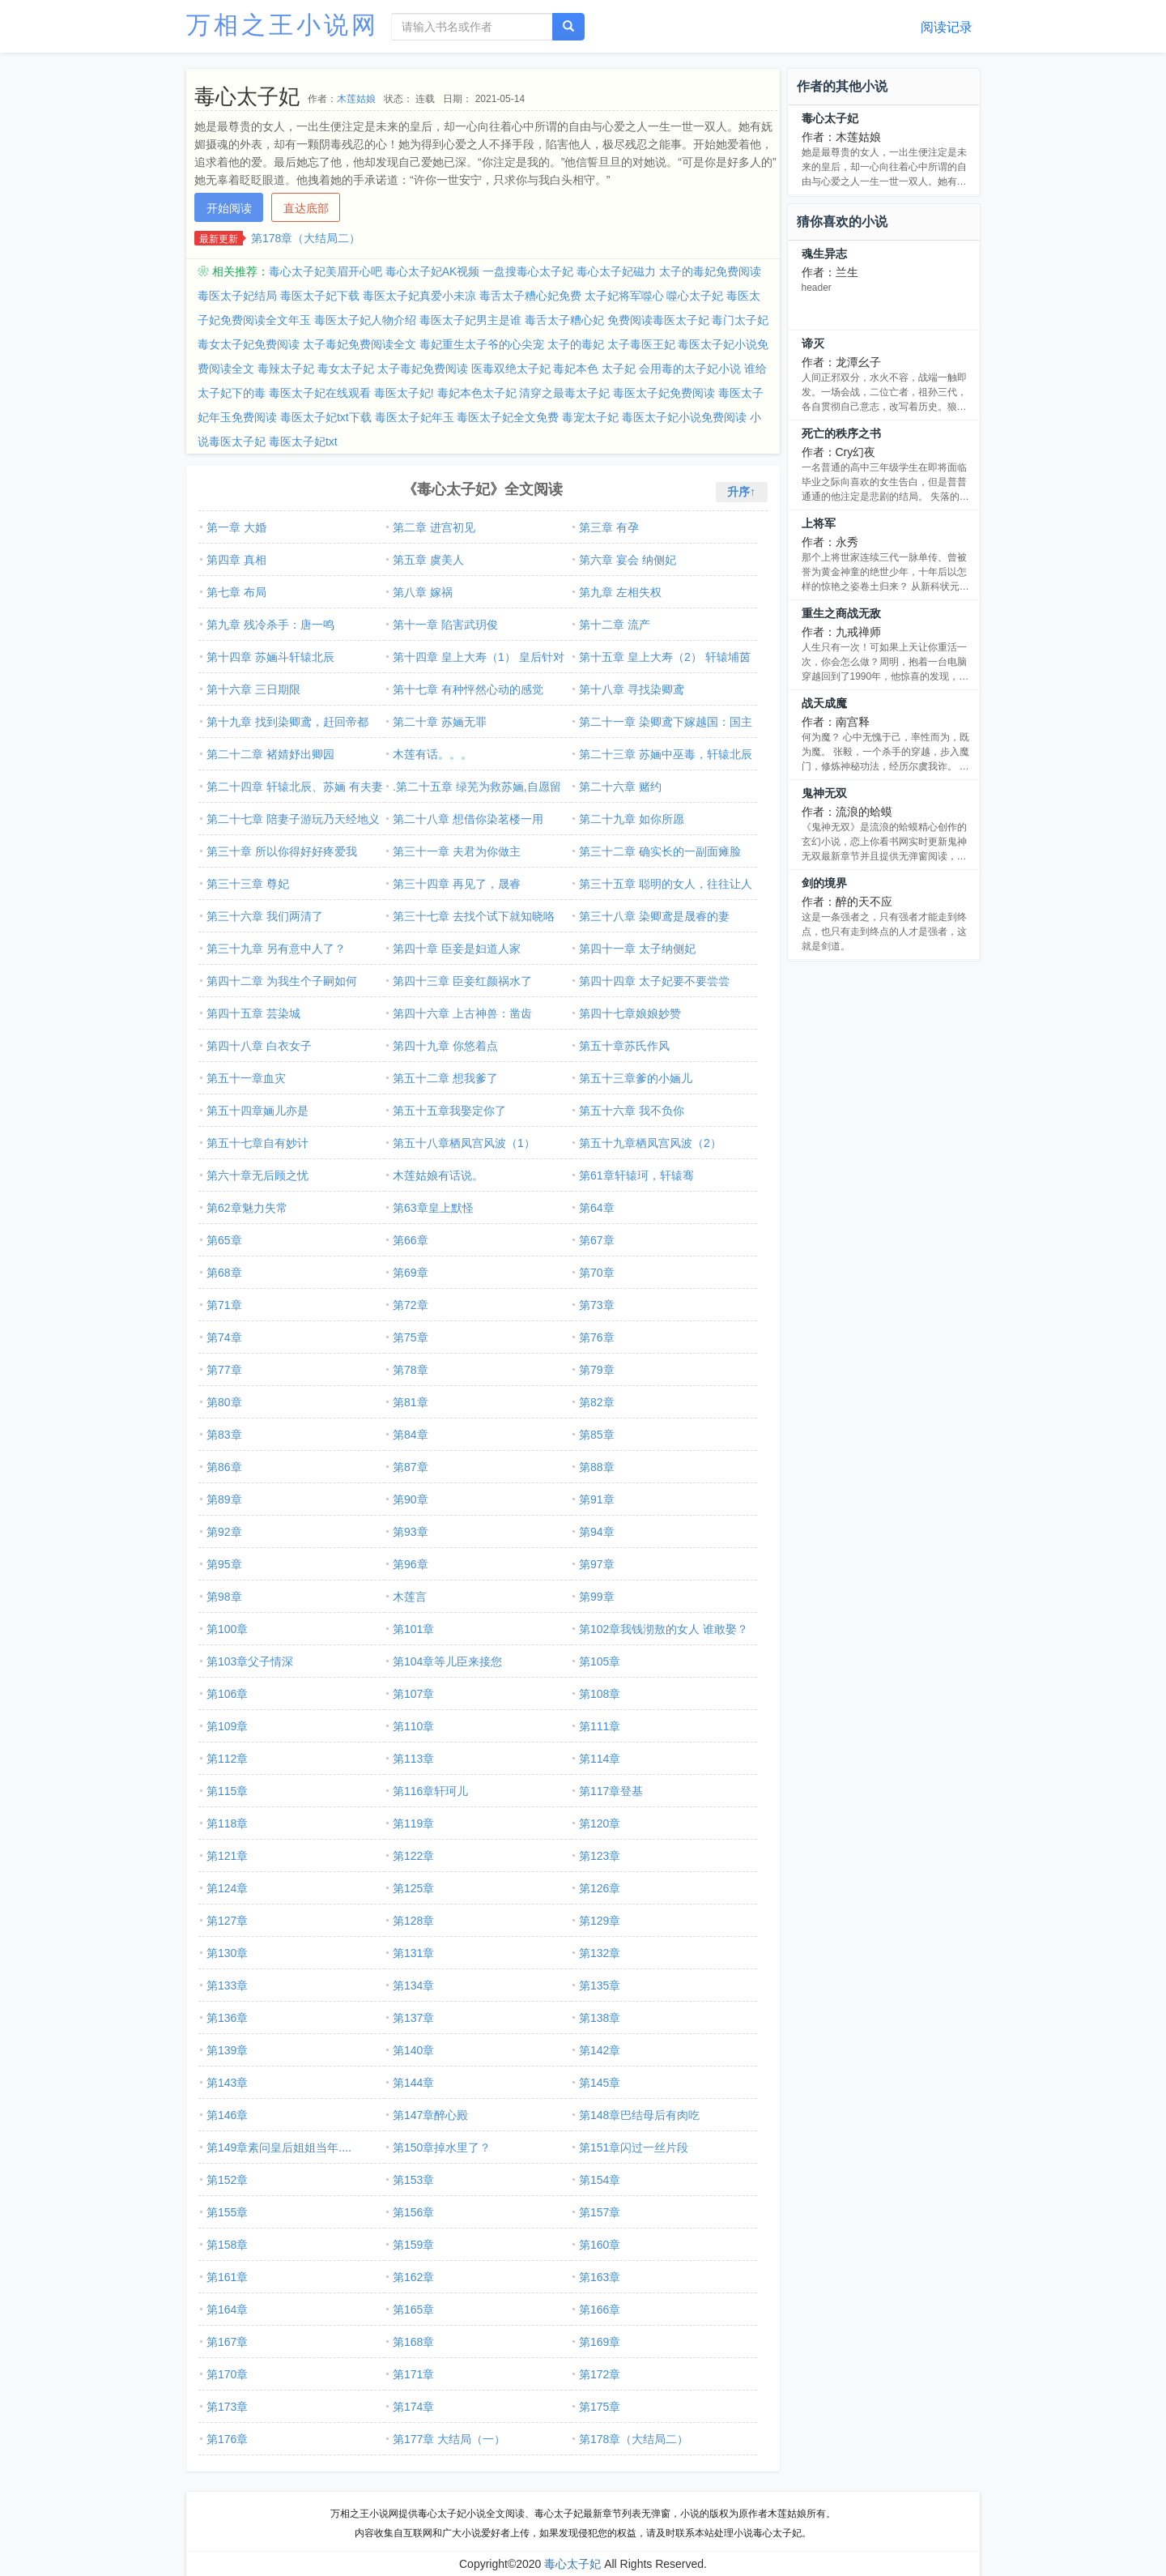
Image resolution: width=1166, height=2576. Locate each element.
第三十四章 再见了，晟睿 (457, 883)
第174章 (413, 2406)
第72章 (410, 1305)
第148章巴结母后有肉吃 (639, 2115)
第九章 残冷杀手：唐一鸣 (270, 624)
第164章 (227, 2309)
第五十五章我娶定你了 (449, 1110)
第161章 (227, 2277)
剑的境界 (824, 882)
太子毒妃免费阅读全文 (359, 344)
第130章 (227, 1953)
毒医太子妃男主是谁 (470, 319)
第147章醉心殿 (430, 2115)
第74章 (224, 1337)
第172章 (599, 2374)
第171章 (413, 2374)
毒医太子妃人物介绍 (365, 319)
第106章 (227, 1693)
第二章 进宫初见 (434, 527)
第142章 (599, 2050)
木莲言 (410, 1596)
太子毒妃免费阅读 (422, 368)
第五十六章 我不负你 (631, 1110)
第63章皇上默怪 (433, 1207)
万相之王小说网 (282, 24)
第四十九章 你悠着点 (445, 1045)
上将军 (819, 523)
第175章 (599, 2406)
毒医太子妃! (404, 392)
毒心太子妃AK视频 (432, 271)
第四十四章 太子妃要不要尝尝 (654, 981)
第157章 (599, 2212)
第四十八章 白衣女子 (259, 1045)
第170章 (227, 2374)
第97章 (597, 1564)
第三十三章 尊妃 (247, 883)
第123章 (599, 1855)
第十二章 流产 (614, 624)
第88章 (597, 1467)
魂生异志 (824, 253)
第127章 (227, 1920)
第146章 (227, 2115)
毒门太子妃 (740, 319)
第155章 (227, 2212)
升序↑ (741, 491)
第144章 (413, 2082)
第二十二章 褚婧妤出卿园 (270, 754)
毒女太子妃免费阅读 (249, 344)
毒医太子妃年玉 (414, 417)
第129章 (599, 1920)
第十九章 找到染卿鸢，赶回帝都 (287, 721)
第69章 (410, 1272)
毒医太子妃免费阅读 (664, 392)
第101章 (413, 1629)
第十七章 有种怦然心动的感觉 (468, 689)
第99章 (597, 1596)
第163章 (599, 2277)
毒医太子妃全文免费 (508, 417)
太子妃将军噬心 (624, 295)
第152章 (227, 2179)
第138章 (599, 2017)
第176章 (227, 2439)
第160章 (599, 2244)
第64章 (597, 1207)
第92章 (224, 1531)
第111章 (599, 1726)
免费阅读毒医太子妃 (658, 319)
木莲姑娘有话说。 (438, 1175)
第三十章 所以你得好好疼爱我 (281, 851)
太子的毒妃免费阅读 (710, 271)
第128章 (413, 1920)
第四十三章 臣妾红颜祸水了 (462, 981)
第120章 (599, 1823)
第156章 (413, 2212)
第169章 (599, 2341)
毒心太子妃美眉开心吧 (325, 271)
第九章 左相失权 (620, 592)
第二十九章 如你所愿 (631, 818)
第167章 (227, 2341)
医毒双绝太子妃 (511, 368)
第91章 (597, 1499)
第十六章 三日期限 (253, 689)
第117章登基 (611, 1791)
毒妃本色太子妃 (477, 392)
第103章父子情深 (249, 1661)
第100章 (227, 1629)
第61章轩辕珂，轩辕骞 (636, 1175)
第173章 (227, 2406)
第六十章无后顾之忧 (257, 1175)
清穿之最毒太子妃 (564, 392)
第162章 (413, 2277)
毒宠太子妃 (590, 417)
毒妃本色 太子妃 (594, 368)
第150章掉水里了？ (442, 2147)
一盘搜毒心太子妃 (528, 271)
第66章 (410, 1240)
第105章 (599, 1661)
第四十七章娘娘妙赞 (630, 1013)
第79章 (597, 1369)
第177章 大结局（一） (449, 2439)
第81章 (410, 1402)
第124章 (227, 1888)
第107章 (413, 1693)
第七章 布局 (236, 592)
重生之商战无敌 (841, 613)
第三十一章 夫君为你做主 (457, 851)
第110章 (413, 1726)
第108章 (599, 1693)
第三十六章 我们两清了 (264, 916)
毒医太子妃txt (303, 441)
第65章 (224, 1240)
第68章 (224, 1272)
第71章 (224, 1305)
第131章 (413, 1953)
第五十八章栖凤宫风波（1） (464, 1143)
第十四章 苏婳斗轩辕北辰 (270, 656)
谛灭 (813, 343)
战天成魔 (824, 703)
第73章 (597, 1305)
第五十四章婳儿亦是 (257, 1110)
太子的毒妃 (575, 344)
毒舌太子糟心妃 (564, 319)
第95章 (224, 1564)
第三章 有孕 (609, 527)
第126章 (599, 1888)
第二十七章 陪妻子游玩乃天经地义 (293, 818)
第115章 (227, 1791)
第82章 (597, 1402)
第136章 (227, 2017)
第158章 (227, 2244)
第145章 (599, 2082)
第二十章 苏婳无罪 (440, 721)
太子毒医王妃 (641, 344)
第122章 (413, 1855)
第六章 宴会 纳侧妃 (627, 559)
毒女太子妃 (345, 368)
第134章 (413, 1985)
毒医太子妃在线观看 (320, 392)
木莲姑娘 (356, 98)
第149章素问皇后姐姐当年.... (278, 2147)
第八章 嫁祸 (423, 592)
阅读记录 (946, 27)
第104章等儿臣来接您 (447, 1661)
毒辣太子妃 (285, 368)
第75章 (410, 1337)
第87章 (410, 1467)
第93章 (410, 1531)
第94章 (597, 1531)
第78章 (410, 1369)
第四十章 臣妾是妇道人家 (457, 948)
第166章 (599, 2309)
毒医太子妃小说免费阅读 (684, 417)
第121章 (227, 1855)
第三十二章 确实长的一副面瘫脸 (660, 851)
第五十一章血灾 (246, 1078)
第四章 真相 (236, 559)
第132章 (599, 1953)
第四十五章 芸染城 (253, 1013)
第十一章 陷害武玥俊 (445, 624)
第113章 (413, 1758)
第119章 (413, 1823)
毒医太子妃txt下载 (326, 417)
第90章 (410, 1499)
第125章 (413, 1888)
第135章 (599, 1985)
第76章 (597, 1337)
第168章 (413, 2341)
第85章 (597, 1434)
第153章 (413, 2179)
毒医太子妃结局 (237, 295)
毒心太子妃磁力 (616, 271)
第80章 (224, 1402)
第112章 (227, 1758)
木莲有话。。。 (432, 754)
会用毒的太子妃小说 (690, 368)
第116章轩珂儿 (430, 1791)
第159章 (413, 2244)
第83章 (224, 1434)
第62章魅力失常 (246, 1207)
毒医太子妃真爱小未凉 (419, 295)
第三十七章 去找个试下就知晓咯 (474, 916)
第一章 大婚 (236, 527)
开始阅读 (229, 208)
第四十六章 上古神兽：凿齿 (462, 1013)
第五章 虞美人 (428, 559)
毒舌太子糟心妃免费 (530, 295)
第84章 (410, 1434)
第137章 (413, 2017)
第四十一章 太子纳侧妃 (637, 948)
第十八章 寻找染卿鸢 (631, 689)
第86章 (224, 1467)
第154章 (599, 2179)
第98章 (224, 1596)
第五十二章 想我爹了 (445, 1078)
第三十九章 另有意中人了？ (276, 948)
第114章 (599, 1758)
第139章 (227, 2050)
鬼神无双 (824, 793)
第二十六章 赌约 (620, 786)
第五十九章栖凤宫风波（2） (650, 1143)
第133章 (227, 1985)
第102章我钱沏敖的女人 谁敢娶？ (663, 1629)
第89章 (224, 1499)
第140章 (413, 2050)
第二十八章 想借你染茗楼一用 (468, 818)
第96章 (410, 1564)
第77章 (224, 1369)
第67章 (597, 1240)
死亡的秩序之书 (841, 433)
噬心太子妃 (694, 295)
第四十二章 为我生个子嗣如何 (281, 981)
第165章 (413, 2309)
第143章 (227, 2082)
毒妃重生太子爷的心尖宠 (481, 344)
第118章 (227, 1823)
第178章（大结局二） (305, 238)
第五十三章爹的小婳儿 (635, 1078)
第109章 (227, 1726)
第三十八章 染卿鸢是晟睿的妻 (654, 916)
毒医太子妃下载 (320, 295)
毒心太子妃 (830, 118)
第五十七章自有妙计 (257, 1143)
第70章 (597, 1272)
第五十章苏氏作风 (624, 1045)
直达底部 (306, 208)
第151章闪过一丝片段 (633, 2147)
